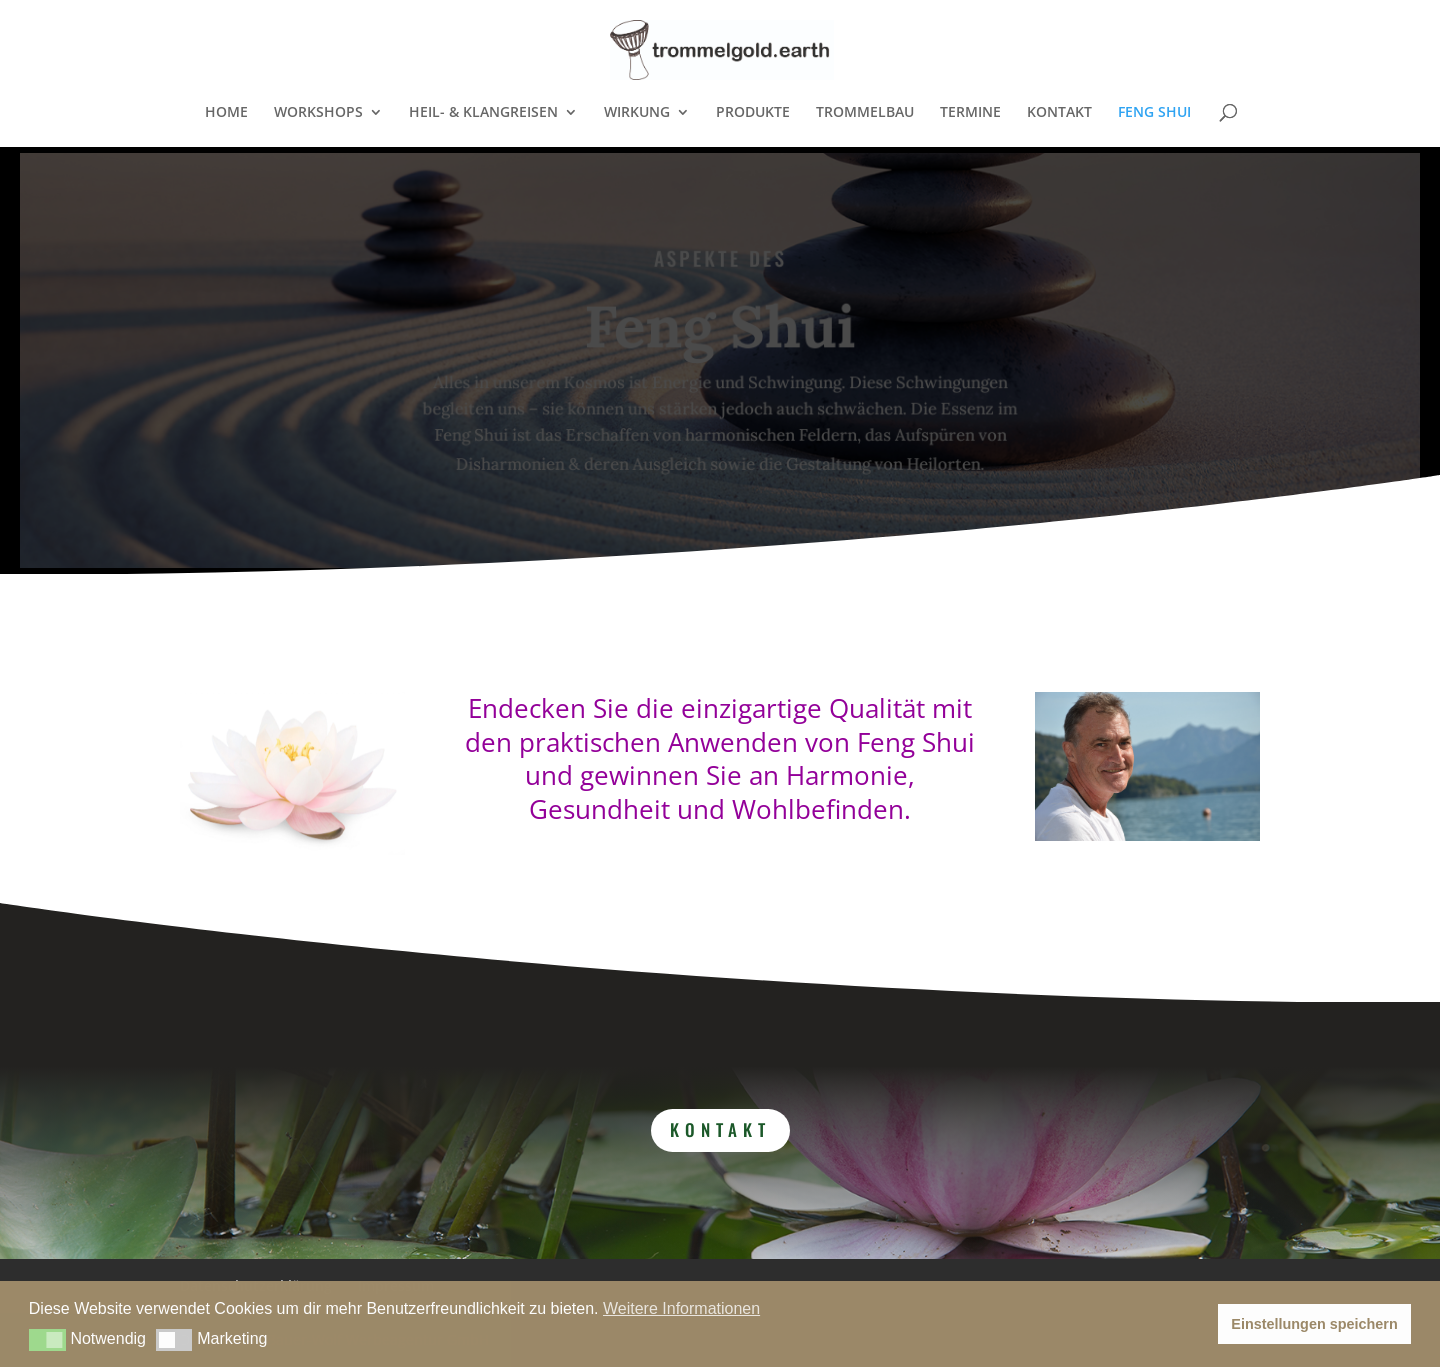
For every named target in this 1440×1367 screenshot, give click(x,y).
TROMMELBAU (865, 113)
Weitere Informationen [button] (681, 1308)
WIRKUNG (637, 113)
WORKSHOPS (318, 113)
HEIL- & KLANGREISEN (483, 113)
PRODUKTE (753, 113)
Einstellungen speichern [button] (1314, 1324)
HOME (226, 113)
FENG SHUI (1154, 113)
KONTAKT (1059, 113)
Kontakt (720, 1129)
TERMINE (970, 113)
